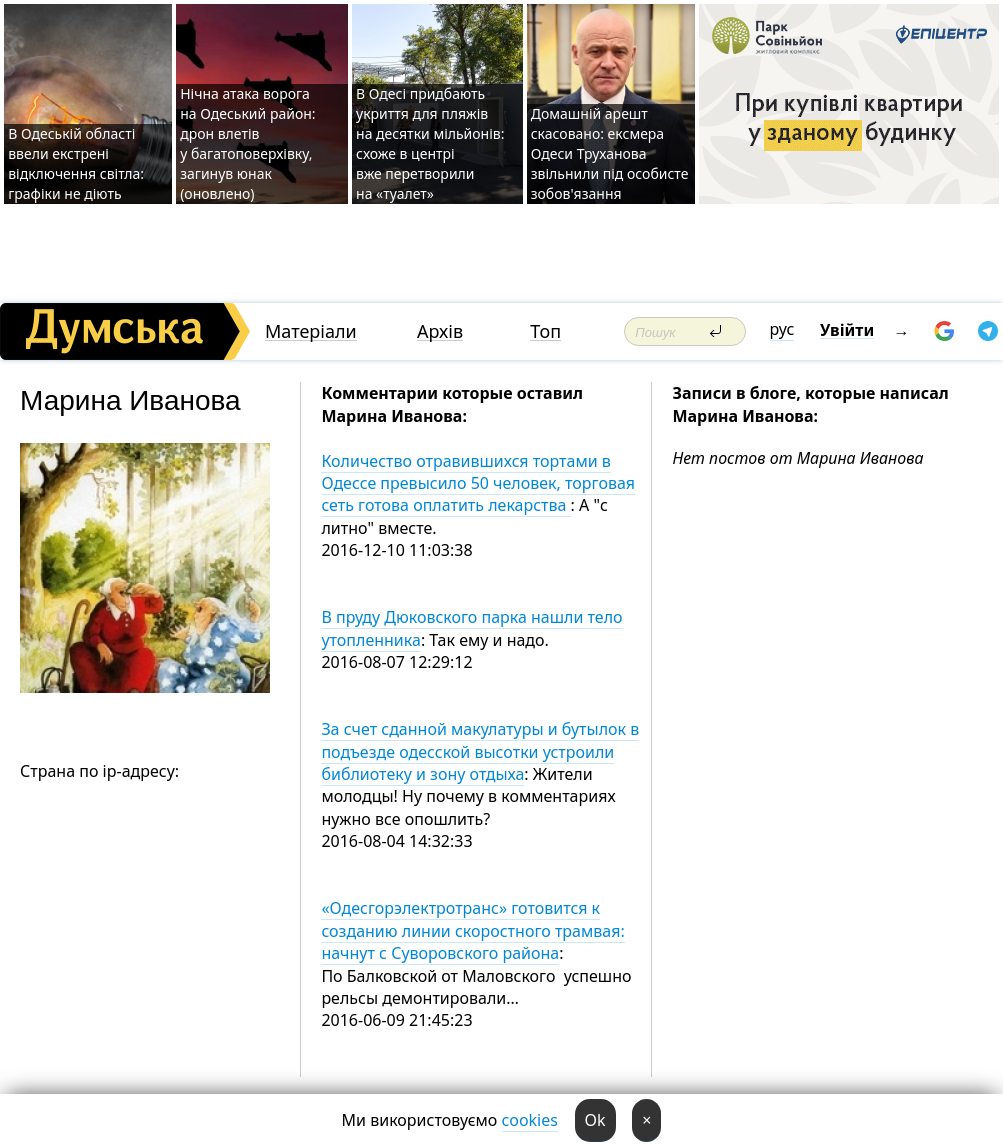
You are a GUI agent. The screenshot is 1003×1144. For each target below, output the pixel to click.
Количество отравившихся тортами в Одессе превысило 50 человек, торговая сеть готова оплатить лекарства (478, 483)
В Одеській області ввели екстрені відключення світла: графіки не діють (76, 163)
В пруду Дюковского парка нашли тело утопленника (471, 628)
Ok (595, 1120)
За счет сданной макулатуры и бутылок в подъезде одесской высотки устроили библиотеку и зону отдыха (480, 751)
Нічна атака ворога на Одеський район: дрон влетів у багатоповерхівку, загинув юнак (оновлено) (247, 143)
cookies (530, 1120)
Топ (545, 331)
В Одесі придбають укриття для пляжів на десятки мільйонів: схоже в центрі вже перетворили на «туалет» (430, 143)
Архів (440, 331)
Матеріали (311, 331)
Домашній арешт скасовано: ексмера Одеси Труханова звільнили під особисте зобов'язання (610, 153)
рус (782, 329)
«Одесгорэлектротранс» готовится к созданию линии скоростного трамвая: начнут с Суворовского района (472, 930)
